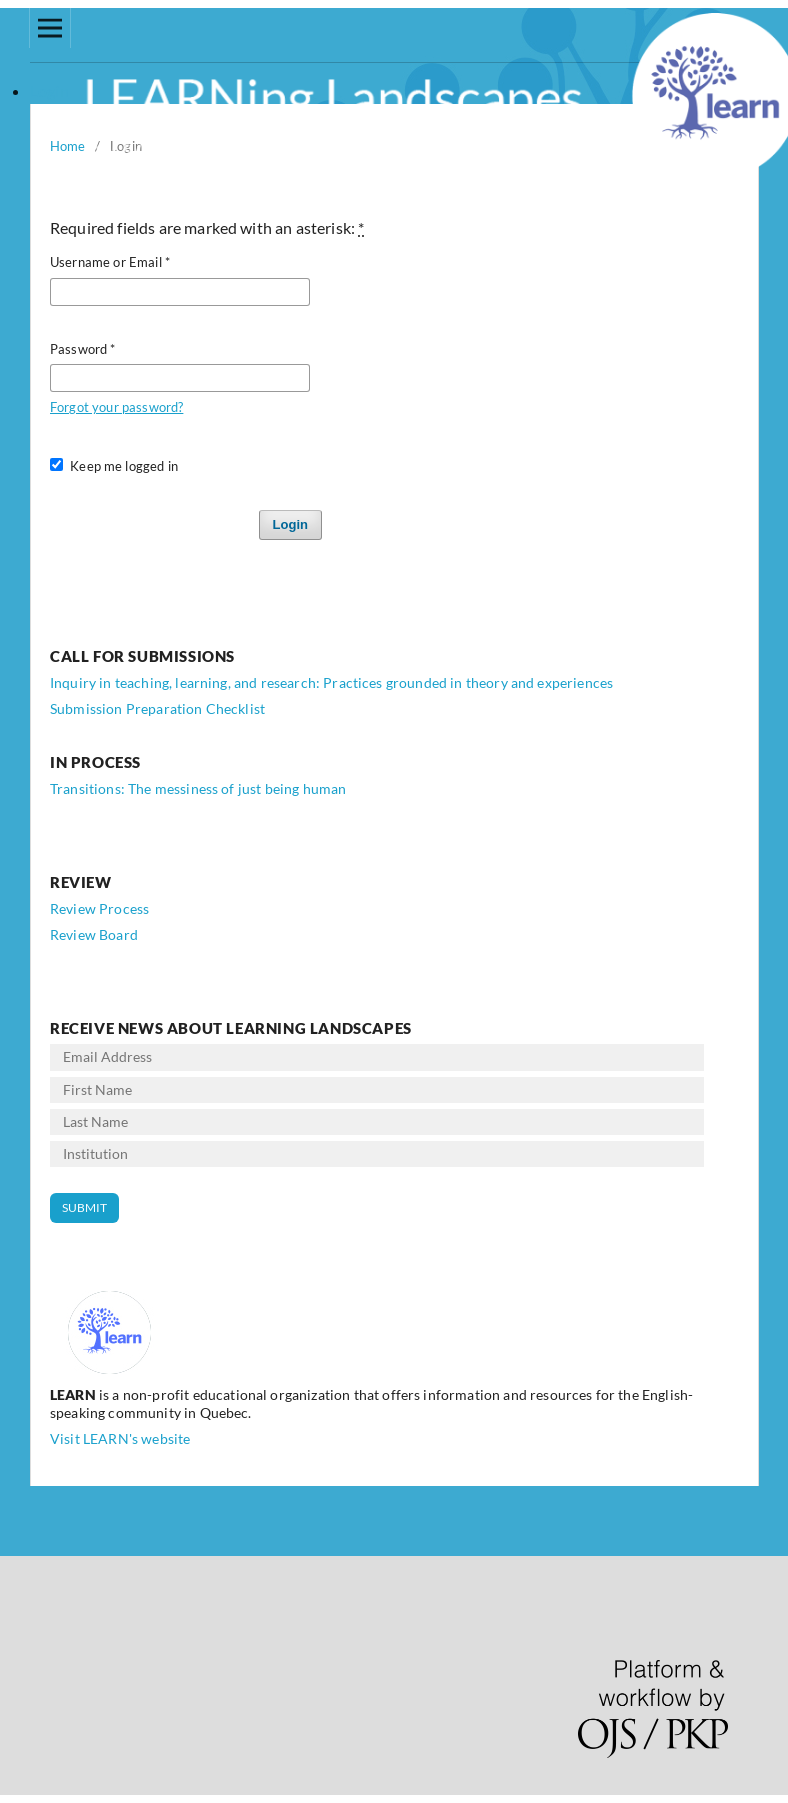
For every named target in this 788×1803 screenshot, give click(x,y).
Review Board (94, 934)
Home (68, 146)
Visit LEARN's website (120, 1438)
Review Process (99, 908)
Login (290, 524)
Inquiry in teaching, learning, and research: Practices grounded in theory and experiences (331, 682)
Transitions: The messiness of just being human (198, 788)
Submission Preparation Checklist (157, 708)
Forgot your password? (116, 407)
